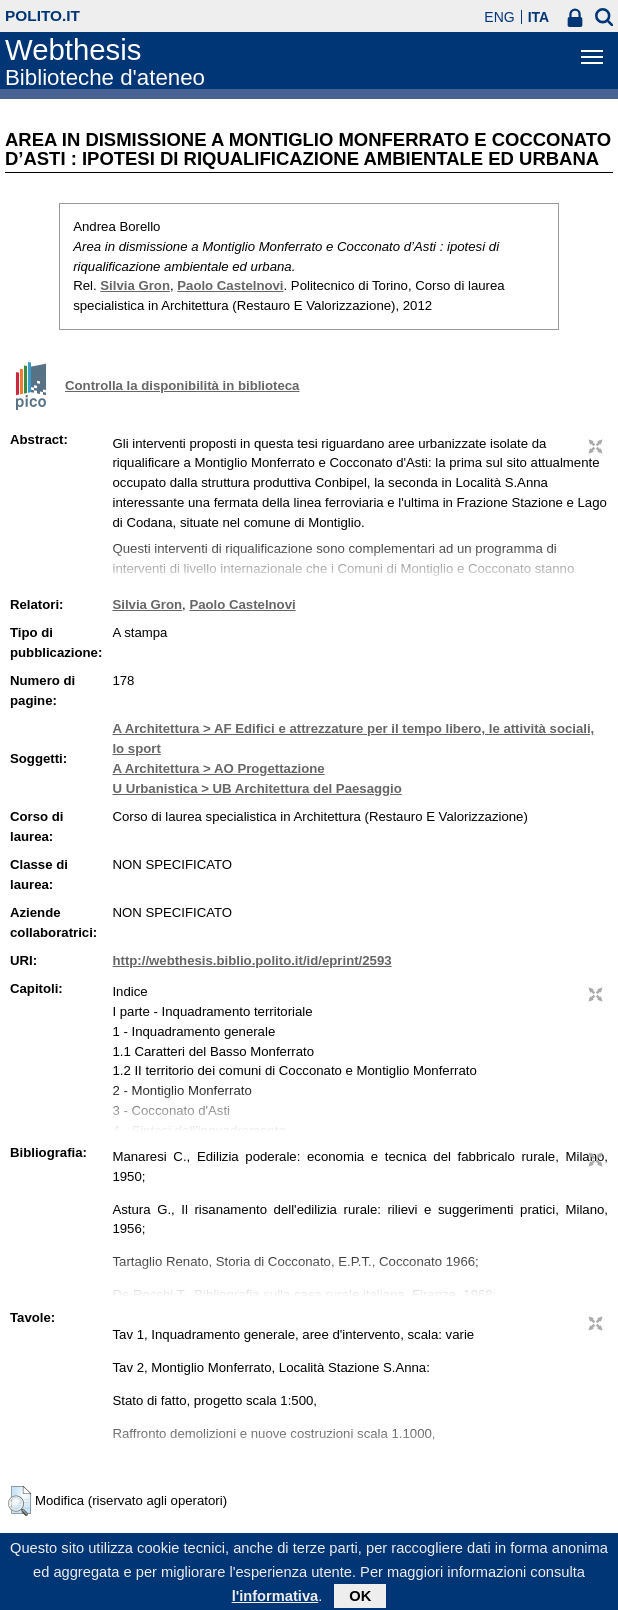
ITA (539, 17)
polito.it (42, 15)
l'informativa (275, 1601)
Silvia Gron (135, 285)
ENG (499, 17)
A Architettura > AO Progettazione (218, 768)
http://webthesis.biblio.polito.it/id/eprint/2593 (251, 960)
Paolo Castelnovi (230, 285)
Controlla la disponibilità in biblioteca (182, 385)
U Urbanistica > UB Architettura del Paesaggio (256, 788)
